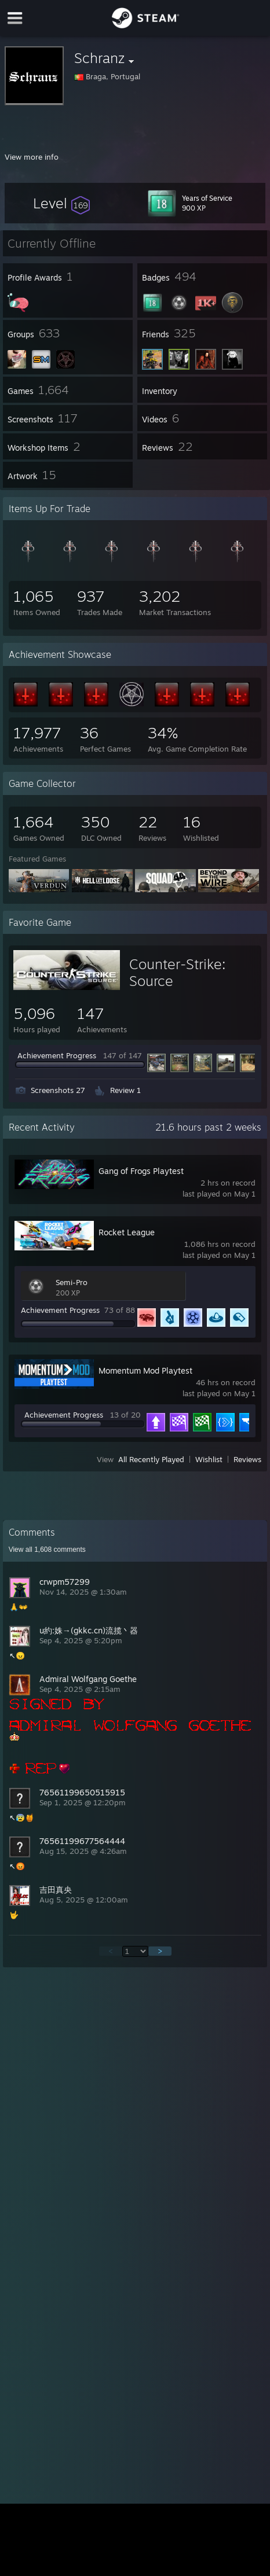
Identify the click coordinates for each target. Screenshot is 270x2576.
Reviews (247, 1459)
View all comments (47, 1549)
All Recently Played (151, 1459)
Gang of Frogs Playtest (141, 1171)
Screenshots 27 (58, 1090)
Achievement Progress (56, 1055)
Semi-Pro (71, 1282)
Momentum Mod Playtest (145, 1370)
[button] (61, 203)
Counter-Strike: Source (177, 972)
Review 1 (125, 1090)
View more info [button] (32, 156)
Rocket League (126, 1232)
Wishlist (208, 1459)
